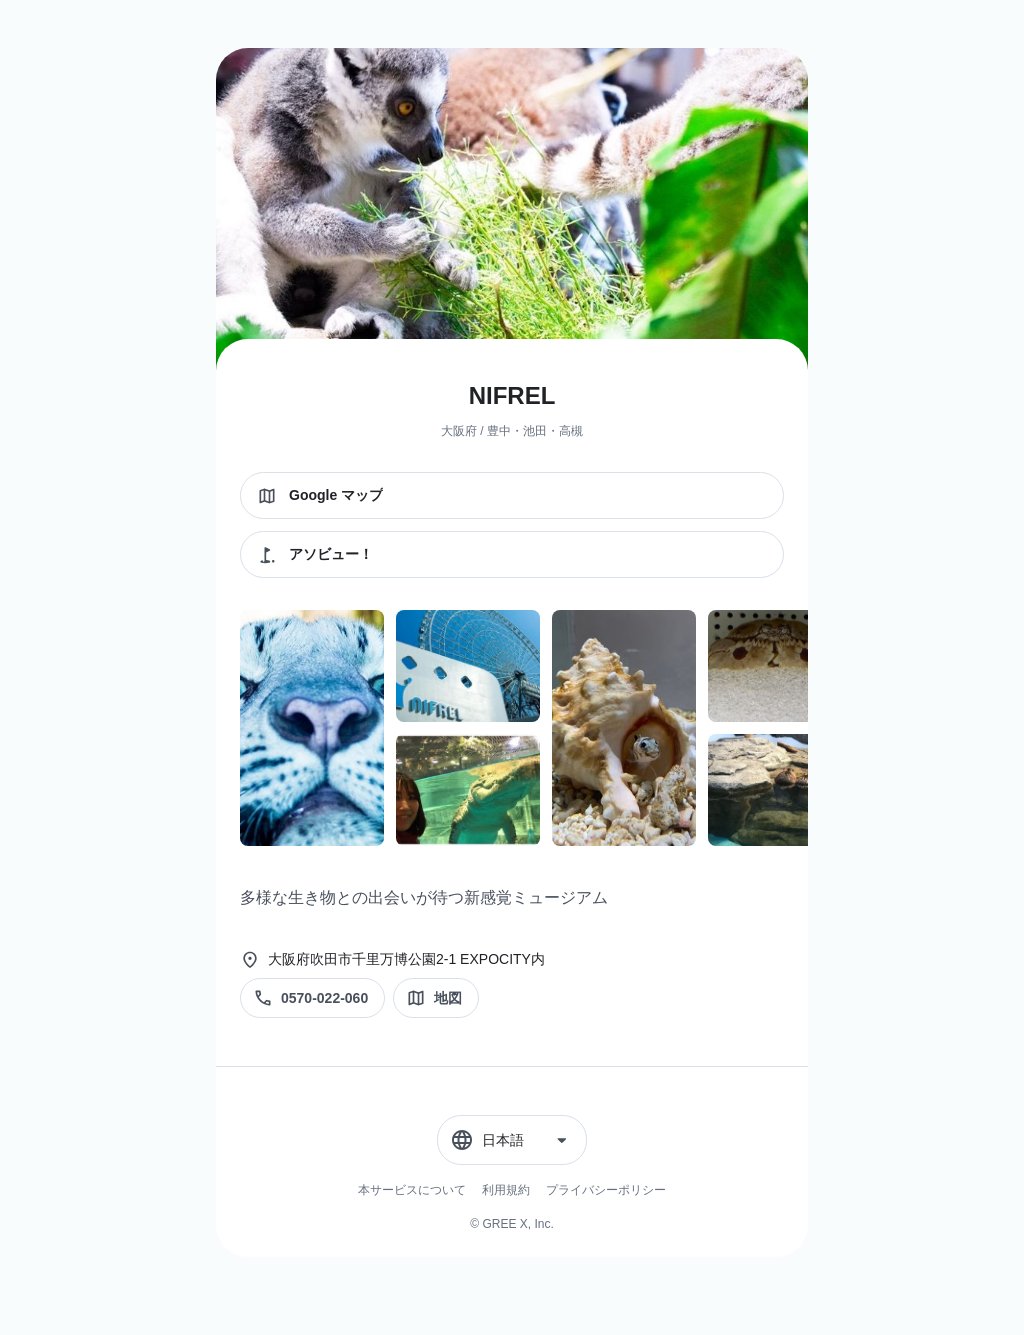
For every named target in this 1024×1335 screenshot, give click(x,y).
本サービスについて (412, 1190)
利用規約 (506, 1190)
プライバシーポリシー (606, 1190)
